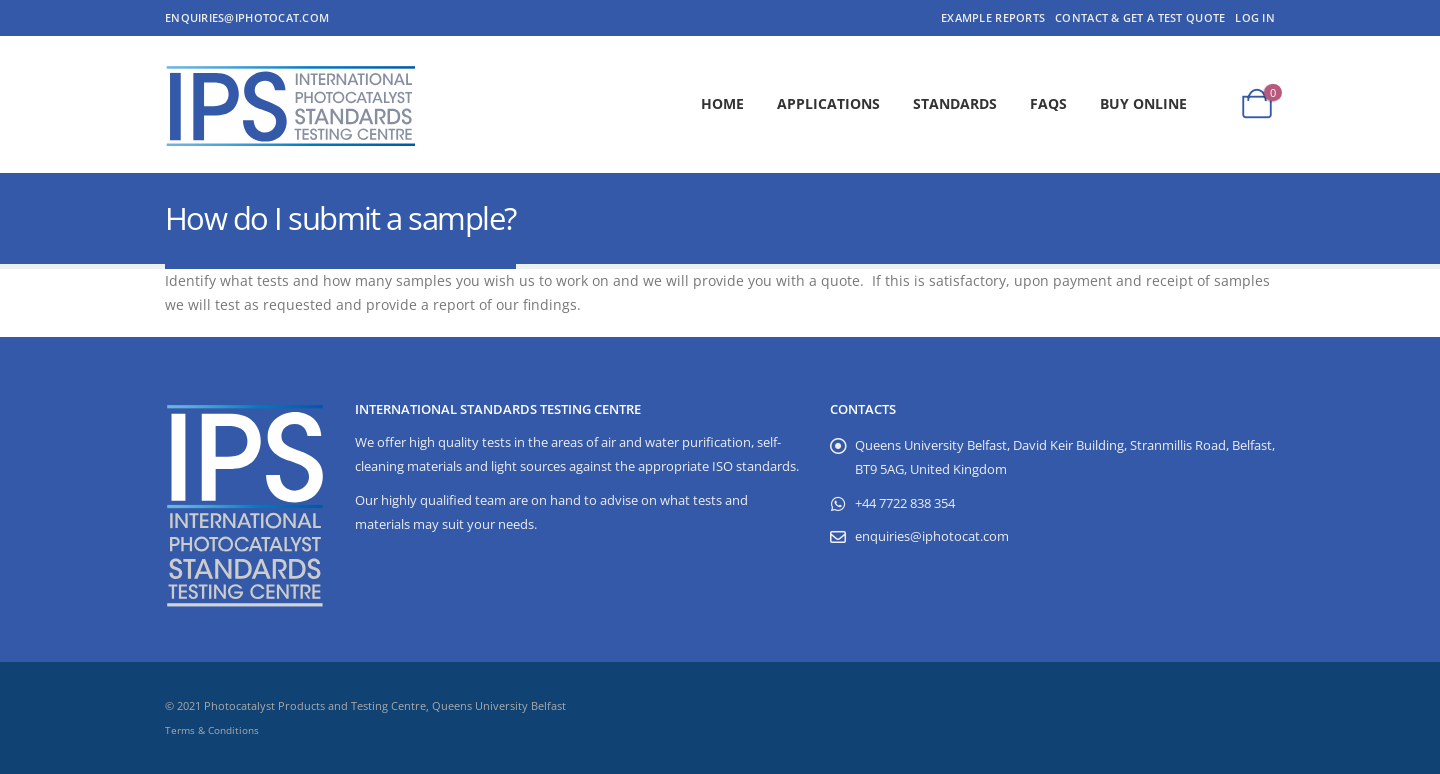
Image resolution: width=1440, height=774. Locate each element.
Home (722, 103)
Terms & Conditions (212, 730)
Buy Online (1143, 103)
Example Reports (993, 17)
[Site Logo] (290, 104)
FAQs (1048, 103)
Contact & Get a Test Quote (1140, 17)
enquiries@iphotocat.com (247, 17)
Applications (828, 103)
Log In (1255, 17)
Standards (955, 103)
